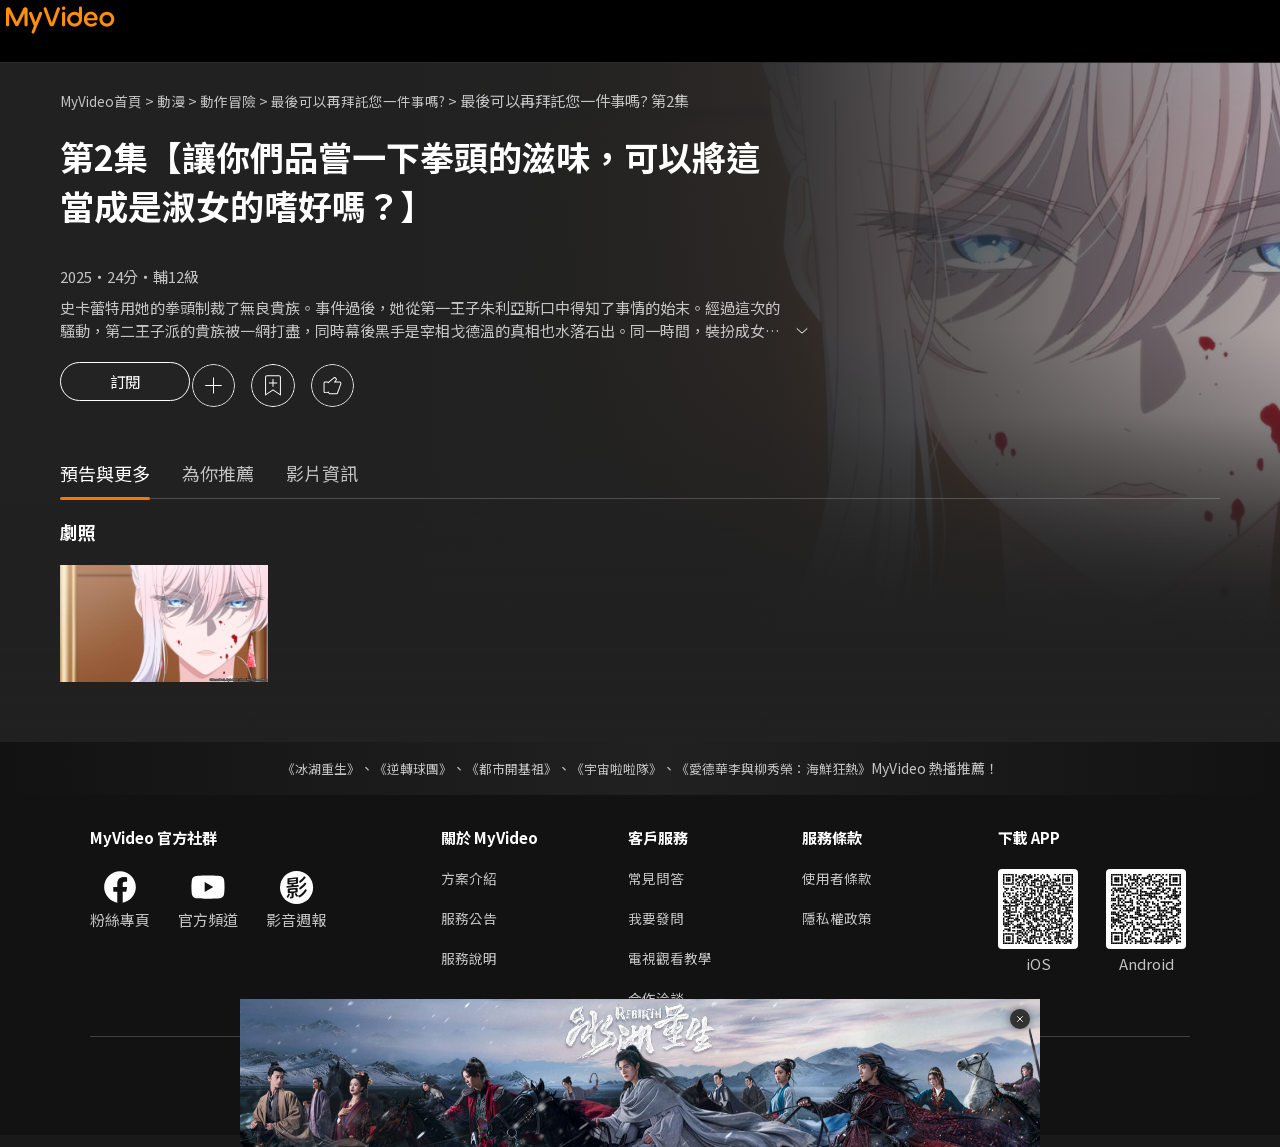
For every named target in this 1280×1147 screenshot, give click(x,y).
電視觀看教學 (673, 966)
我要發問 (658, 924)
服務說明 (471, 966)
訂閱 (125, 387)
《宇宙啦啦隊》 (618, 771)
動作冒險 (241, 100)
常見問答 (658, 882)
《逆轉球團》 (401, 771)
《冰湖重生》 (303, 771)
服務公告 (471, 924)
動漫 (181, 100)
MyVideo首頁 (105, 100)
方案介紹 (471, 882)
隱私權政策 (845, 924)
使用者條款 (845, 882)
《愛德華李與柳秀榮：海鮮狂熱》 (786, 771)
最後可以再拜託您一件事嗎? (380, 100)
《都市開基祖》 (506, 771)
